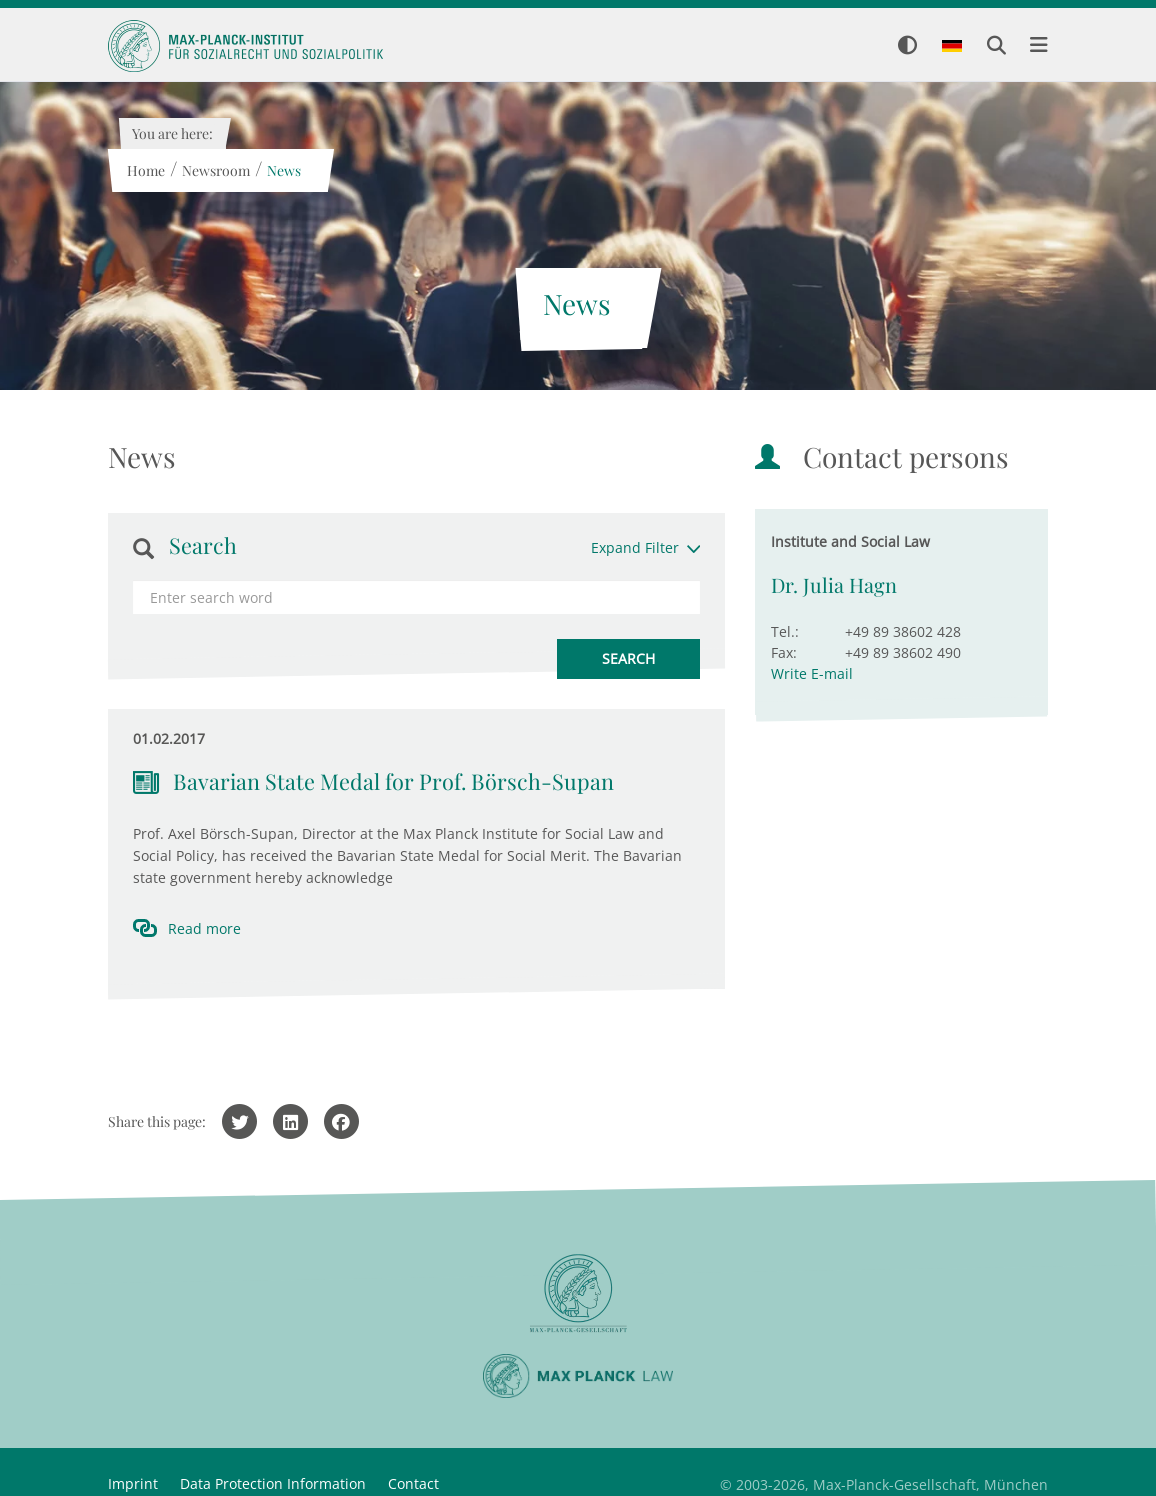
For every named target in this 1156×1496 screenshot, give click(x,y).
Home (145, 170)
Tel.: (785, 631)
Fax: (784, 652)
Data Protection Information (273, 1483)
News (283, 170)
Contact (413, 1483)
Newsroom (215, 170)
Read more (204, 928)
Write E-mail (812, 673)
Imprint (133, 1483)
